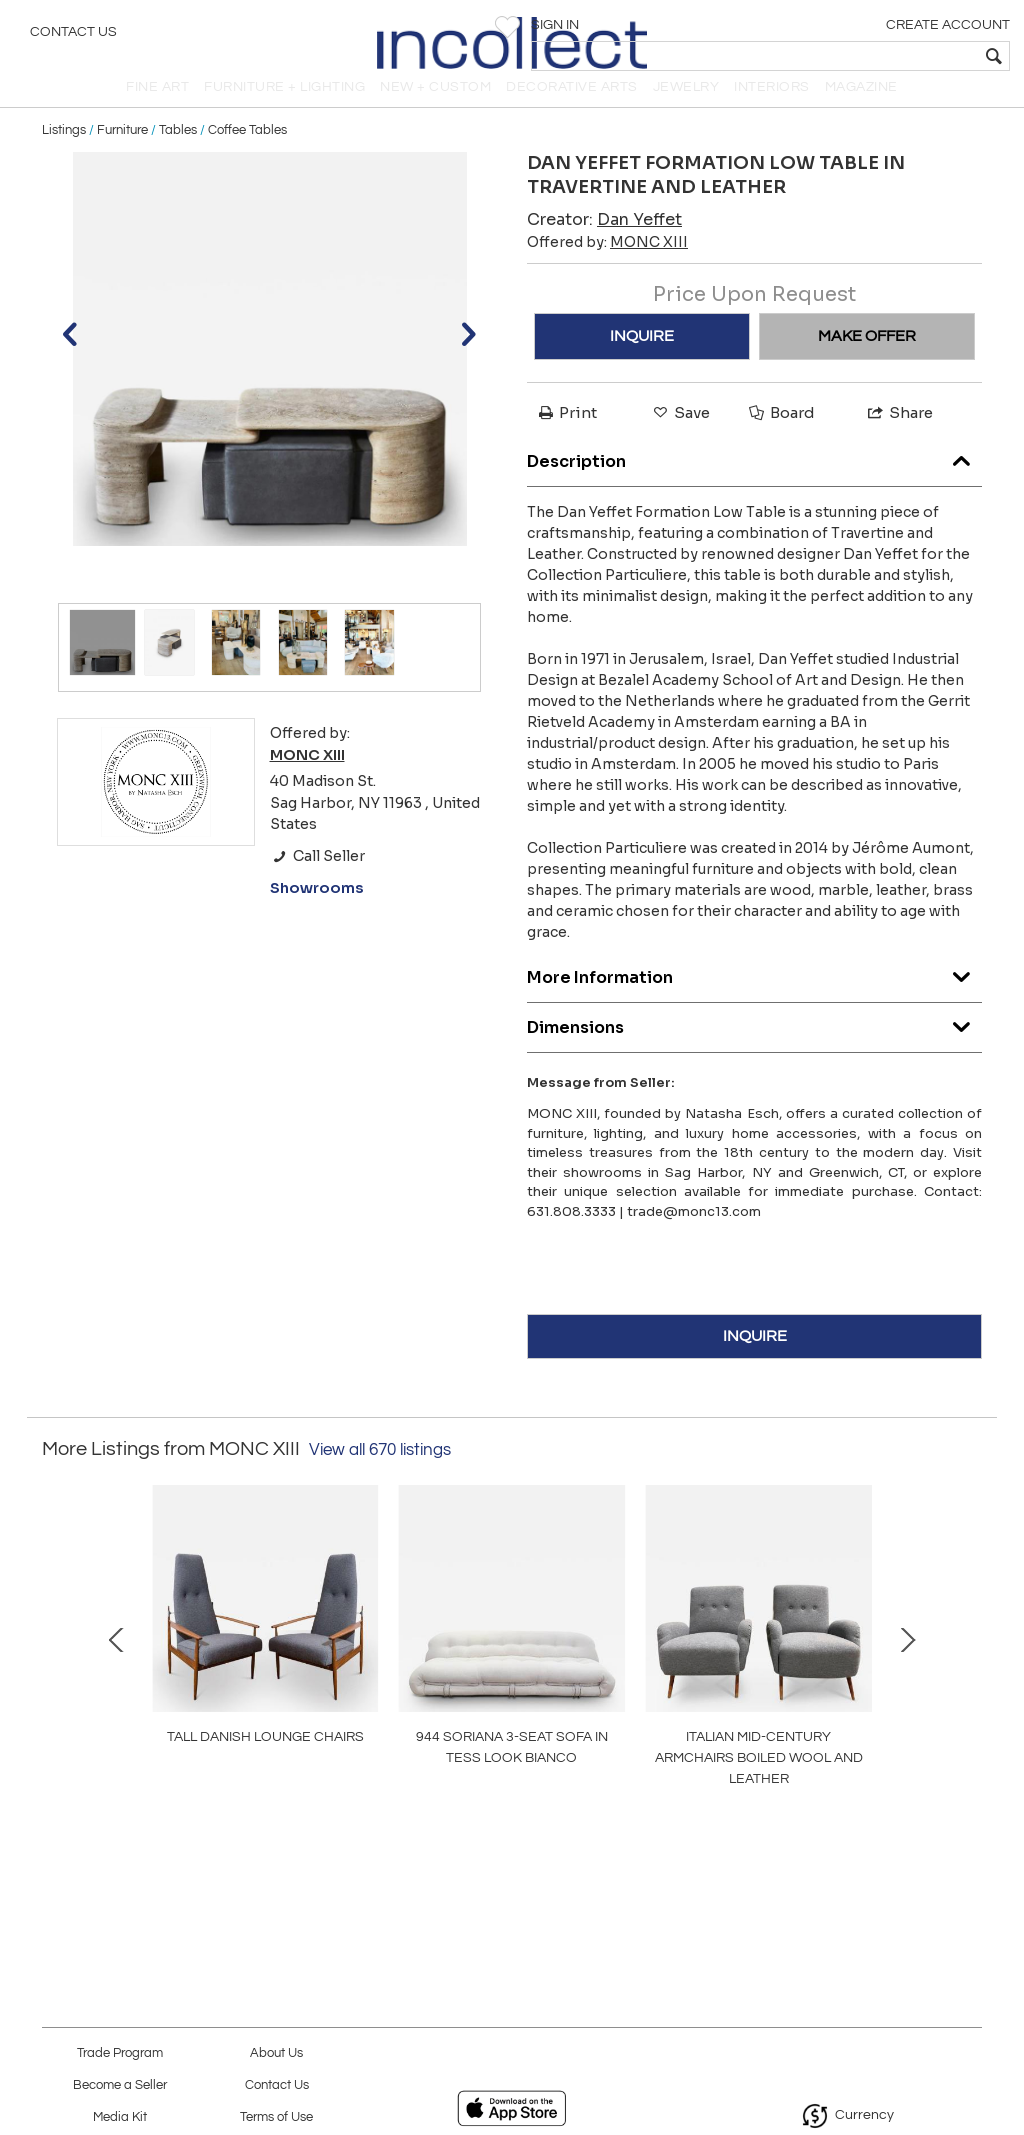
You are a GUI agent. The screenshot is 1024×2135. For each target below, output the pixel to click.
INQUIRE (642, 358)
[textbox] (864, 56)
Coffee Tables (247, 152)
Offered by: (607, 264)
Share (899, 434)
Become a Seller (120, 2085)
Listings (64, 152)
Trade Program (120, 2053)
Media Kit (120, 2117)
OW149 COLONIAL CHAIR (798, 1799)
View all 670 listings (380, 1472)
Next (967, 1680)
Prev (57, 1680)
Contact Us (73, 35)
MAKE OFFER (867, 358)
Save (680, 434)
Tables (178, 152)
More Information (754, 995)
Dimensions (754, 1045)
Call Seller (317, 878)
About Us (276, 2053)
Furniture (122, 152)
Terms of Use (276, 2117)
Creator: (604, 241)
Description (754, 479)
